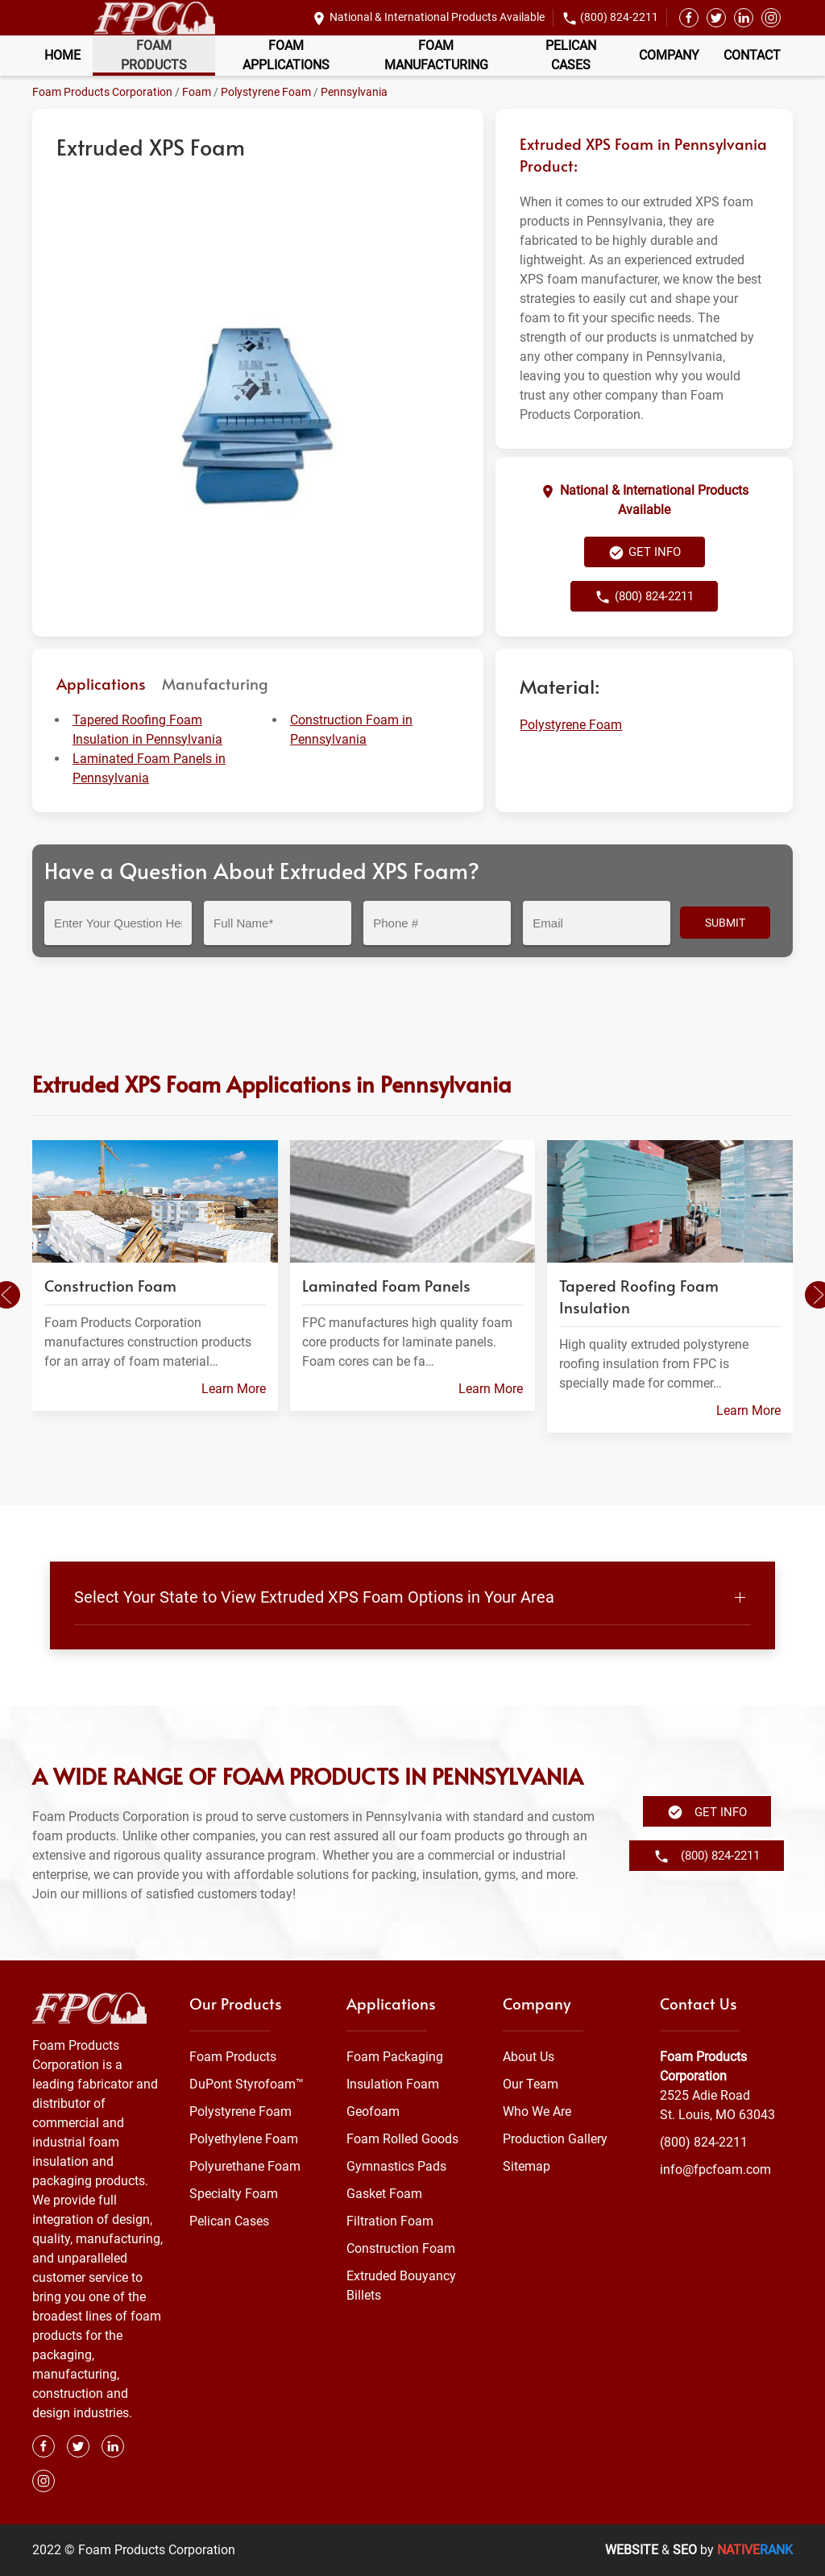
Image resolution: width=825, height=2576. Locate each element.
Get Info (644, 553)
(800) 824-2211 (619, 16)
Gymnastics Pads (396, 2166)
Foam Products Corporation (102, 91)
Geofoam (373, 2111)
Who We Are (537, 2111)
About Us (528, 2056)
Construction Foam (400, 2248)
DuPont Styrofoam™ (246, 2084)
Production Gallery (555, 2139)
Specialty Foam (233, 2193)
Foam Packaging (394, 2056)
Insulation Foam (392, 2084)
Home (62, 55)
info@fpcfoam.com (715, 2169)
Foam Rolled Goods (402, 2139)
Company (669, 55)
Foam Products (154, 55)
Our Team (530, 2084)
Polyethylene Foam (243, 2139)
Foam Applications (286, 55)
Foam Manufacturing (436, 55)
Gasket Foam (384, 2193)
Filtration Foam (389, 2221)
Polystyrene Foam (266, 91)
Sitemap (526, 2166)
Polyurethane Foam (245, 2166)
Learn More (233, 1388)
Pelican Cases (570, 55)
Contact (752, 55)
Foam (196, 91)
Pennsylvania (354, 91)
